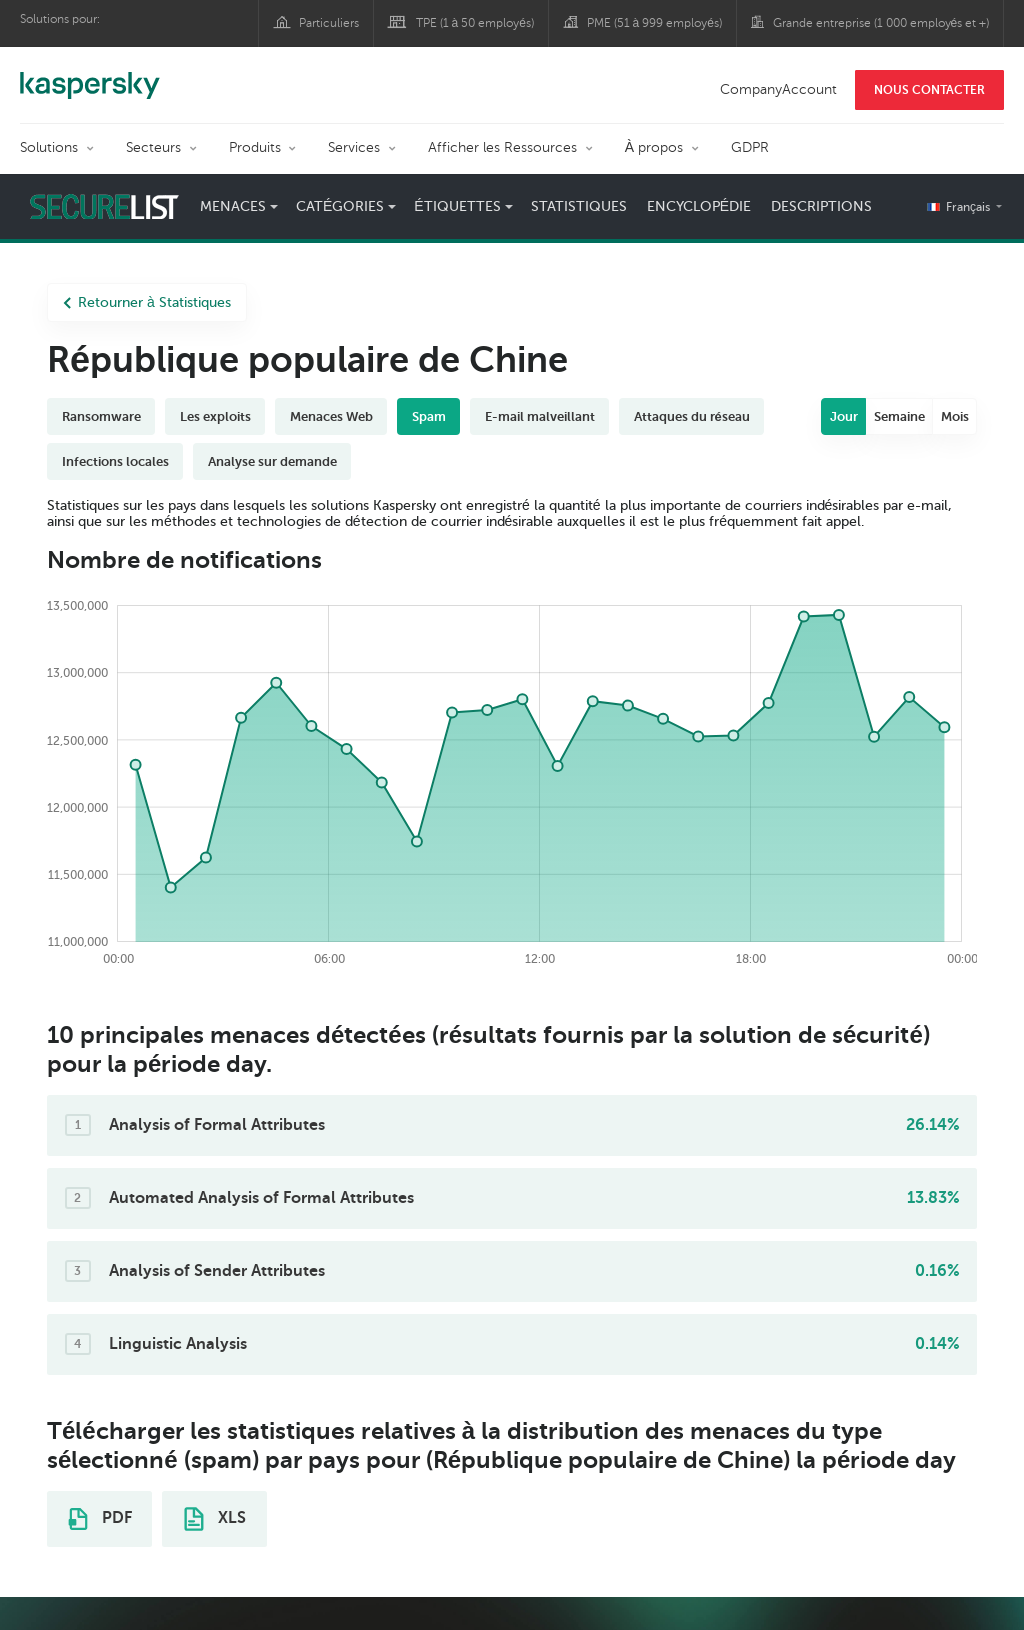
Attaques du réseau (692, 416)
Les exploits (215, 416)
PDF (100, 1519)
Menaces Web (331, 416)
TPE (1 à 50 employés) (475, 23)
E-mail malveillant (540, 416)
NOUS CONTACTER (929, 90)
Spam (429, 416)
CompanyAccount (778, 89)
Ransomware (101, 416)
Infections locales (115, 461)
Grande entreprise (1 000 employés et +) (881, 23)
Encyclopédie (699, 206)
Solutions (49, 147)
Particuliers (329, 23)
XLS (215, 1519)
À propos (654, 147)
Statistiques (579, 206)
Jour (844, 416)
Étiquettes (457, 206)
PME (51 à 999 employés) (654, 23)
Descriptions (821, 206)
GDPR (750, 147)
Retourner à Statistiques (147, 302)
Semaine (899, 416)
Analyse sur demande (272, 461)
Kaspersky (90, 75)
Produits (255, 147)
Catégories (340, 206)
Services (354, 147)
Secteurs (153, 147)
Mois (955, 416)
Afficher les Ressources (502, 147)
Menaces (233, 206)
